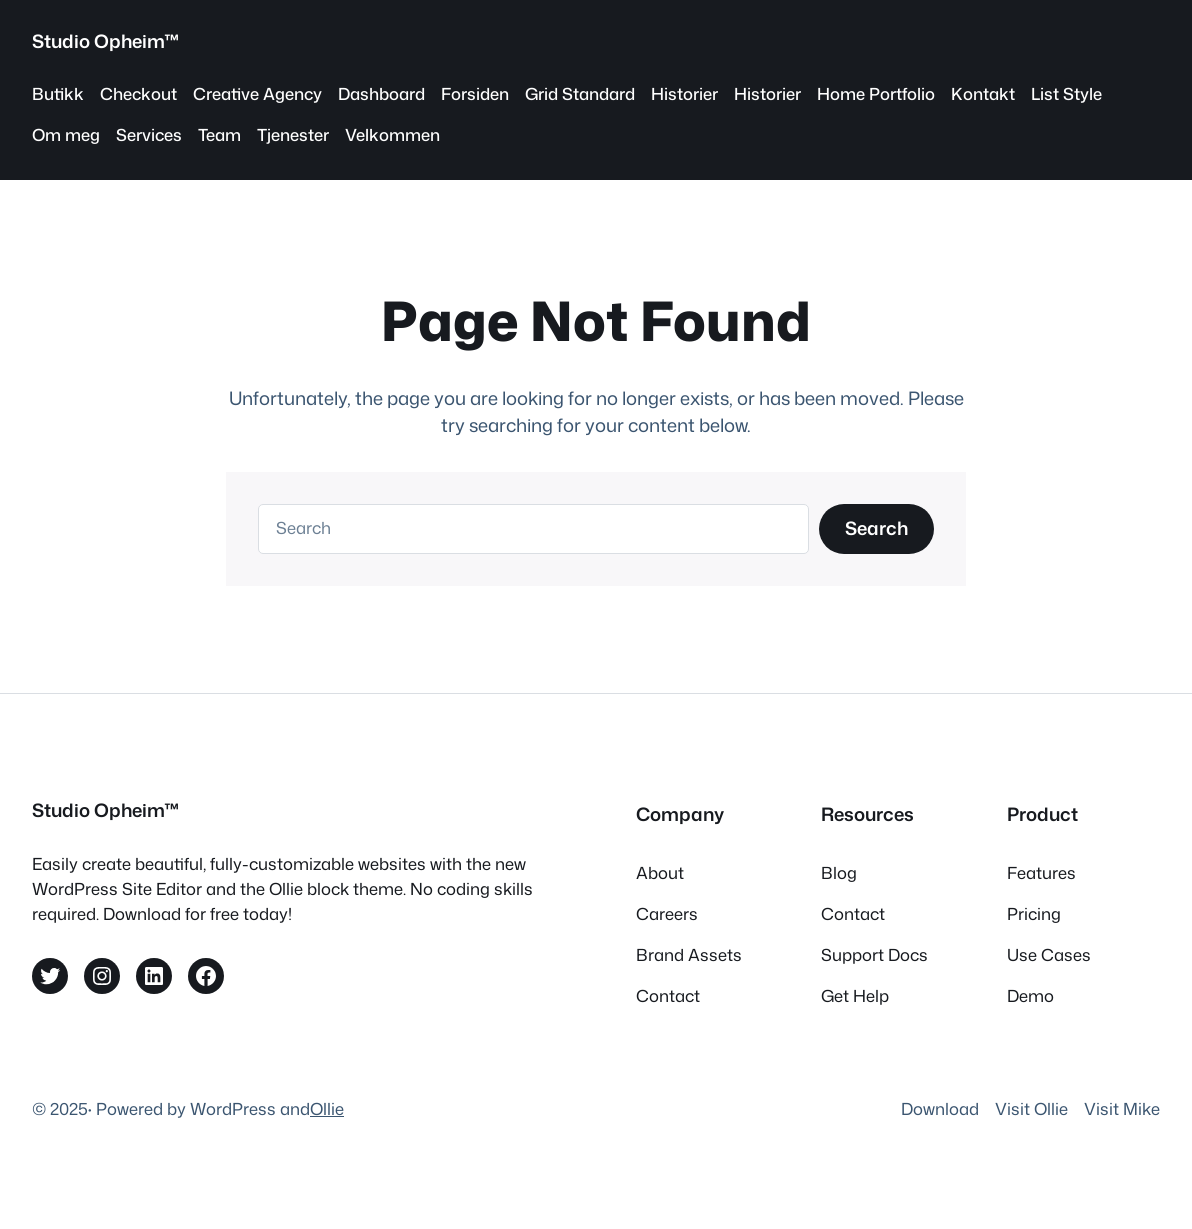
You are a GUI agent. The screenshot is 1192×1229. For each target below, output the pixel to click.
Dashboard (381, 93)
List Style (1066, 93)
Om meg (66, 134)
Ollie (327, 1108)
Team (219, 134)
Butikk (58, 93)
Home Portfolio (876, 93)
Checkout (138, 93)
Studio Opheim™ (106, 41)
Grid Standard (580, 93)
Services (149, 134)
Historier (684, 93)
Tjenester (293, 134)
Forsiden (475, 93)
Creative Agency (257, 93)
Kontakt (983, 93)
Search (876, 528)
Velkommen (392, 134)
